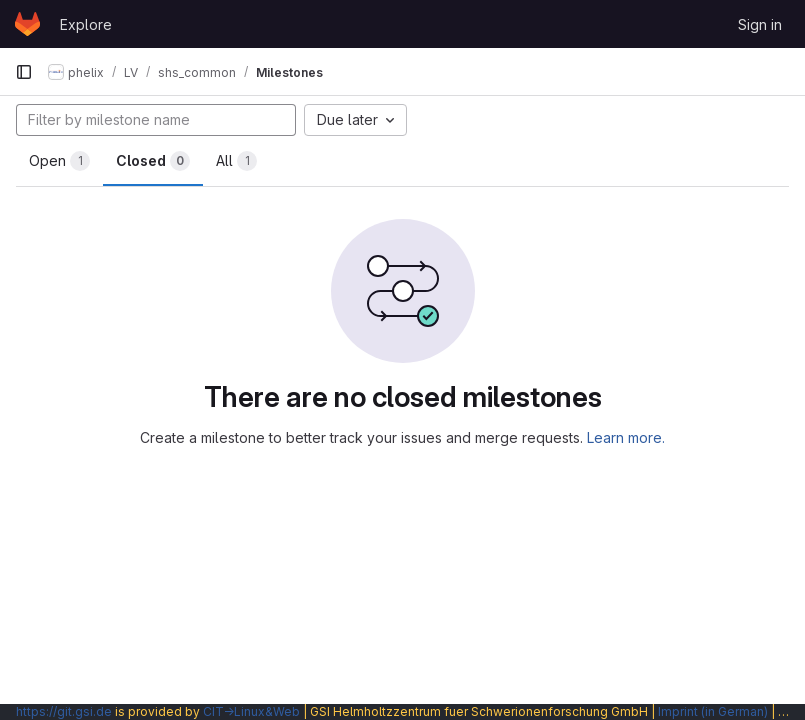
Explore (86, 24)
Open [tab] (59, 161)
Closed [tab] (153, 161)
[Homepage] (27, 24)
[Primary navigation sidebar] (24, 72)
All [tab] (236, 161)
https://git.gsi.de (64, 711)
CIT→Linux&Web (251, 711)
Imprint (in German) (713, 711)
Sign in (760, 24)
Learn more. (626, 437)
